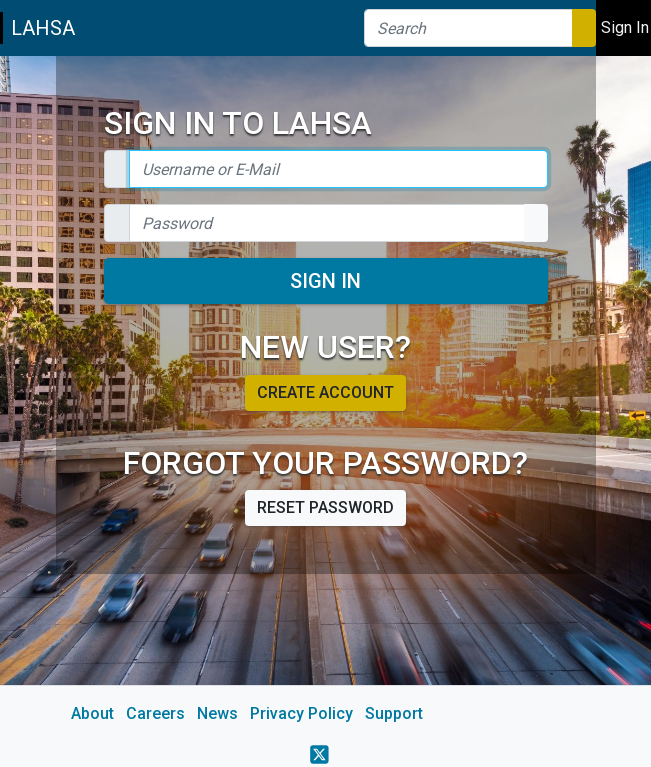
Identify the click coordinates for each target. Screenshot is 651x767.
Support (394, 713)
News (217, 713)
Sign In (325, 281)
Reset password (325, 507)
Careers (155, 713)
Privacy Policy (301, 713)
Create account (325, 392)
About (92, 713)
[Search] (468, 28)
